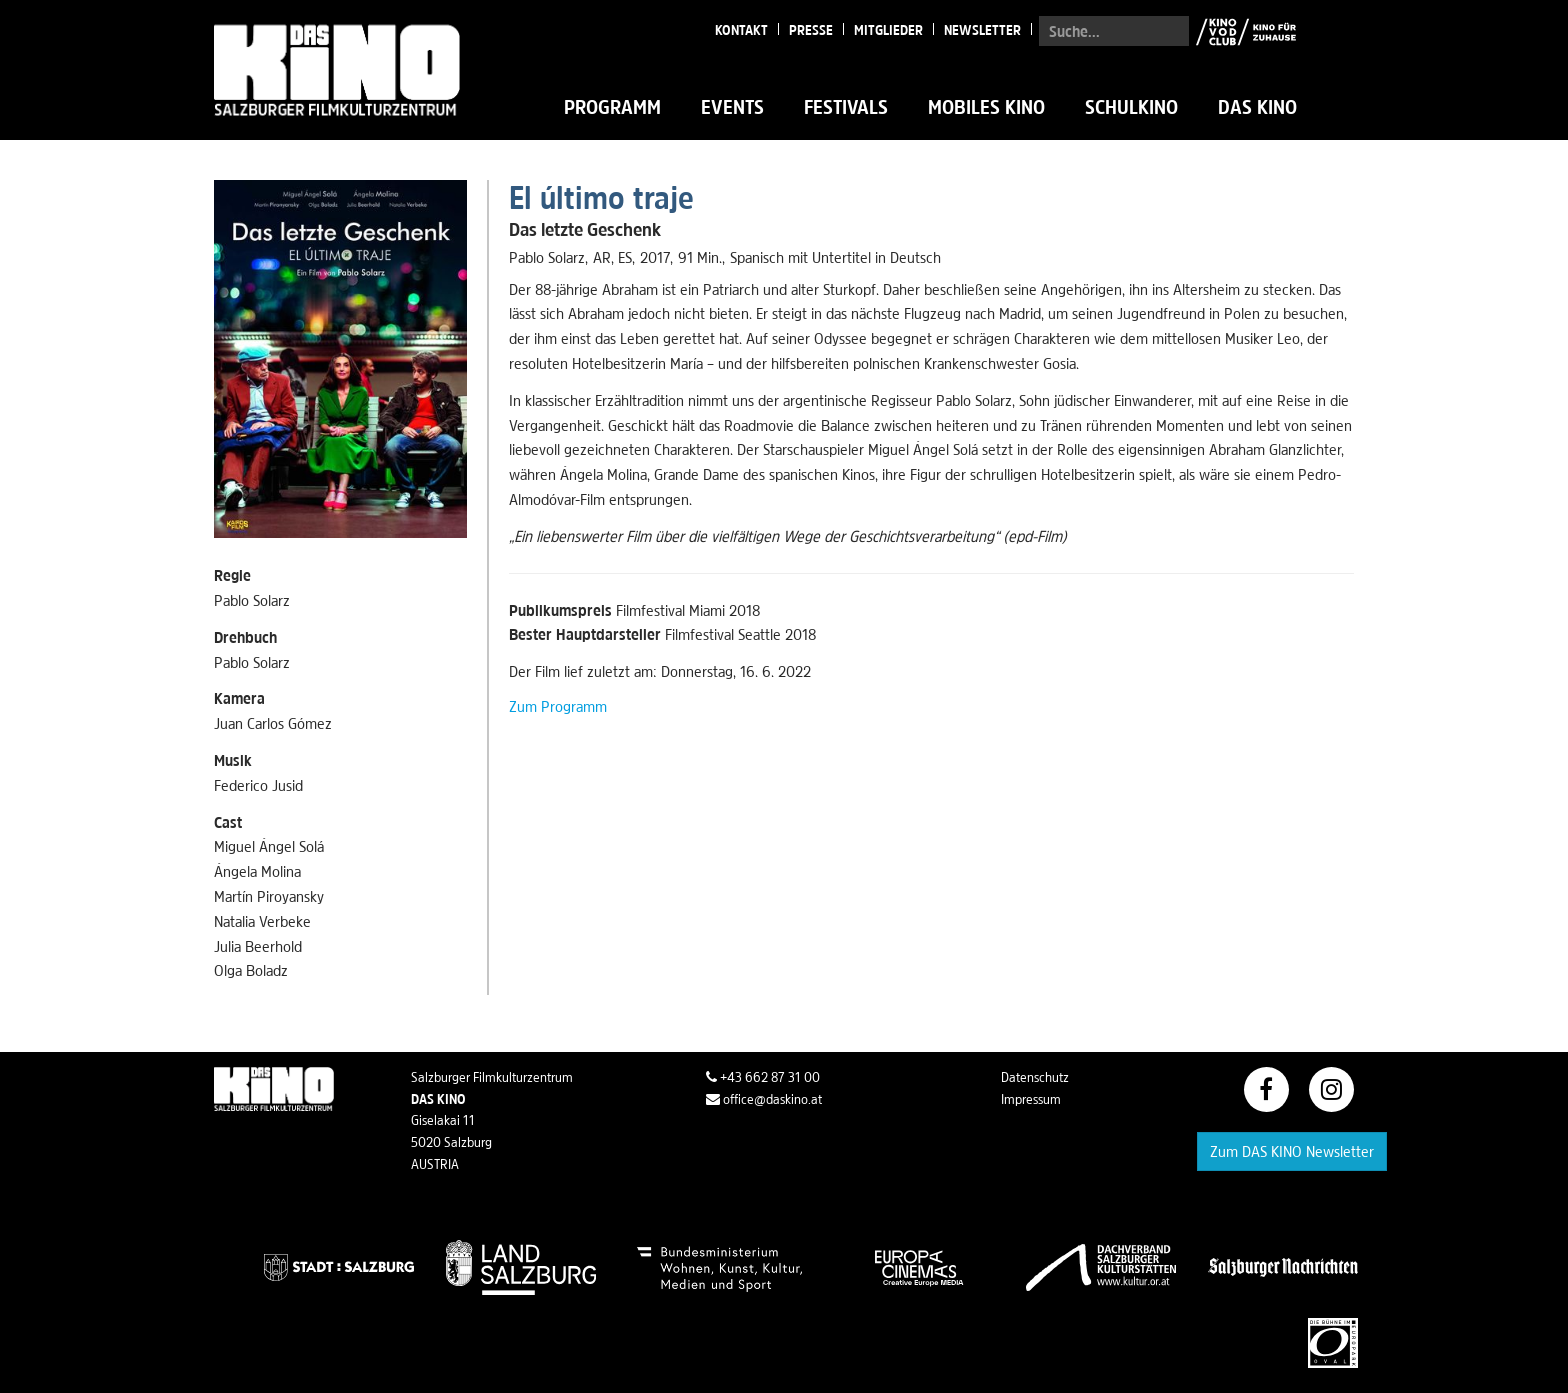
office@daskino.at (764, 1099)
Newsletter (982, 30)
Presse (811, 30)
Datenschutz (1035, 1077)
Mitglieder (888, 30)
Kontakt (741, 30)
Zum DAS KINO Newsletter (1292, 1151)
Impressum (1031, 1099)
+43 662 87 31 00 (763, 1077)
